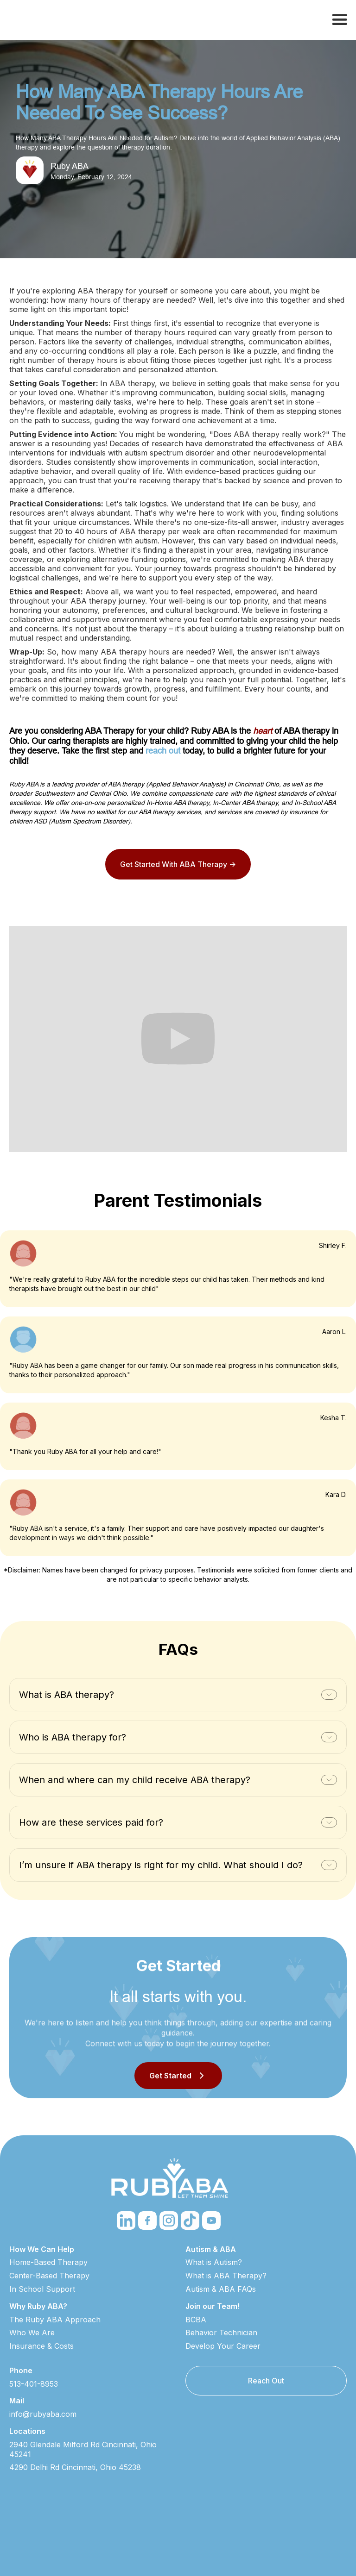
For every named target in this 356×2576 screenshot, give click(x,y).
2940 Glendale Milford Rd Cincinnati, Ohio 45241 (83, 2449)
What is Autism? (213, 2262)
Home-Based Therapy (48, 2262)
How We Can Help (41, 2249)
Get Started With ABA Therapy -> (178, 864)
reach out (163, 750)
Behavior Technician (221, 2332)
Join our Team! (212, 2306)
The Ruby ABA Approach (55, 2319)
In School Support (42, 2289)
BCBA (195, 2319)
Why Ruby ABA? (38, 2306)
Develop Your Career (223, 2346)
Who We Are (32, 2332)
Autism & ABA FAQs (220, 2289)
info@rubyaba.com (42, 2414)
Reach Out (266, 2380)
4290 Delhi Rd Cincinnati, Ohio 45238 (75, 2467)
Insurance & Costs (41, 2346)
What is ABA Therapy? (226, 2275)
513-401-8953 (33, 2384)
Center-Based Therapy (49, 2275)
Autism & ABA (210, 2249)
